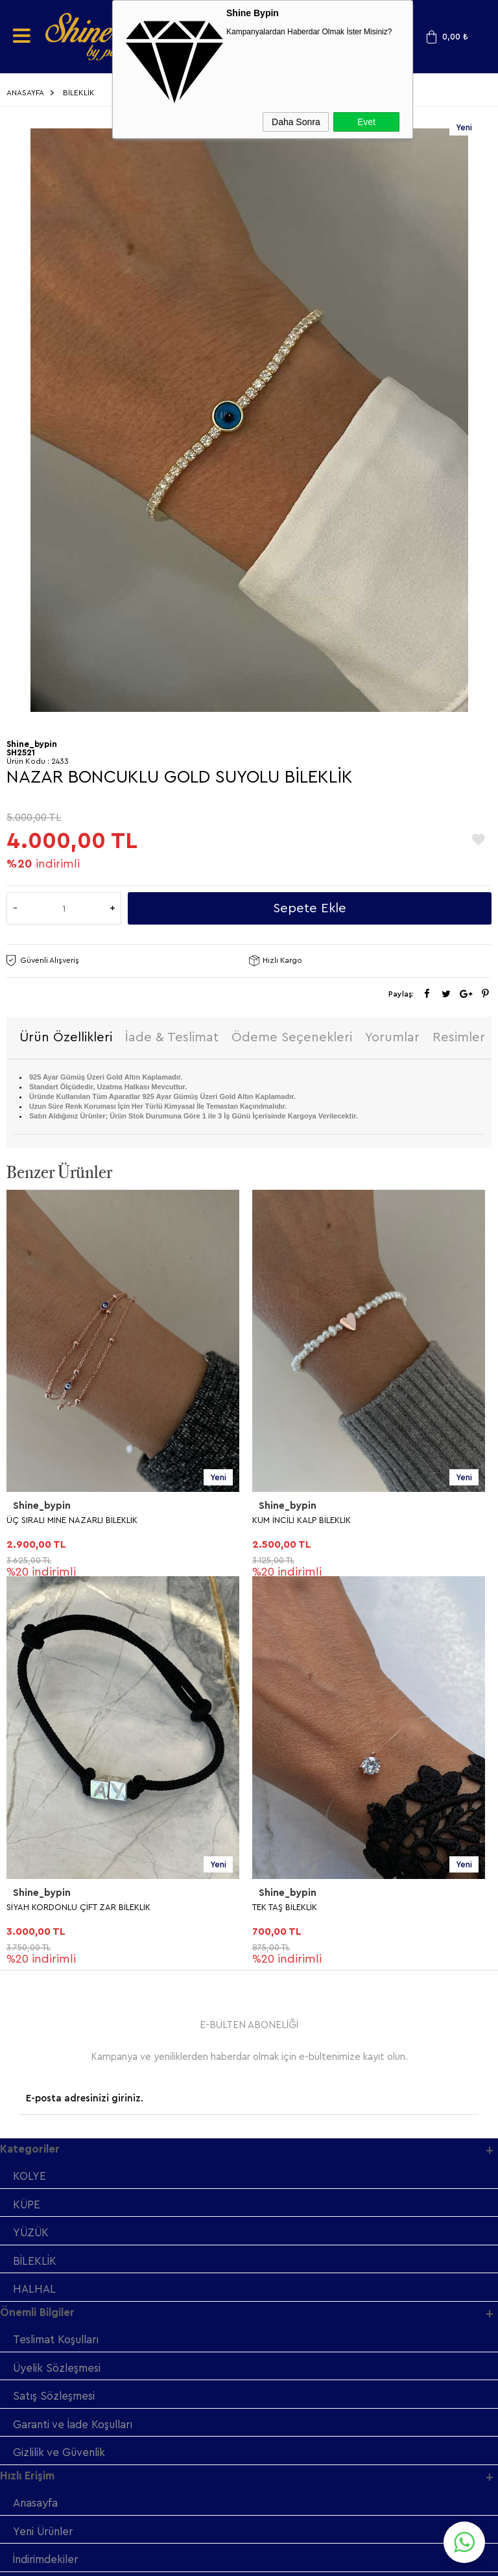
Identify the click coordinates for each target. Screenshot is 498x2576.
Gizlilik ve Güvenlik (60, 2069)
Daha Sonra (296, 122)
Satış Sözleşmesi (54, 2012)
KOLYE (29, 1790)
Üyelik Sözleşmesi (58, 1984)
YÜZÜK (32, 1847)
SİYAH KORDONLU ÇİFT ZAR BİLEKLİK (324, 1521)
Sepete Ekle (309, 908)
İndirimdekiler (47, 2178)
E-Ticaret (214, 2560)
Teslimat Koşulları (57, 1955)
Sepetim (34, 2235)
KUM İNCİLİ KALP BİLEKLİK (55, 1521)
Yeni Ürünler (45, 2149)
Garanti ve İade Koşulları (75, 2041)
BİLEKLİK (34, 1876)
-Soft (183, 2560)
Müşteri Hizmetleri (59, 2206)
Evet (366, 122)
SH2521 (20, 752)
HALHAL (34, 1904)
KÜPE (27, 1819)
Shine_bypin (42, 1507)
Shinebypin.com (300, 2525)
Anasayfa (35, 2121)
